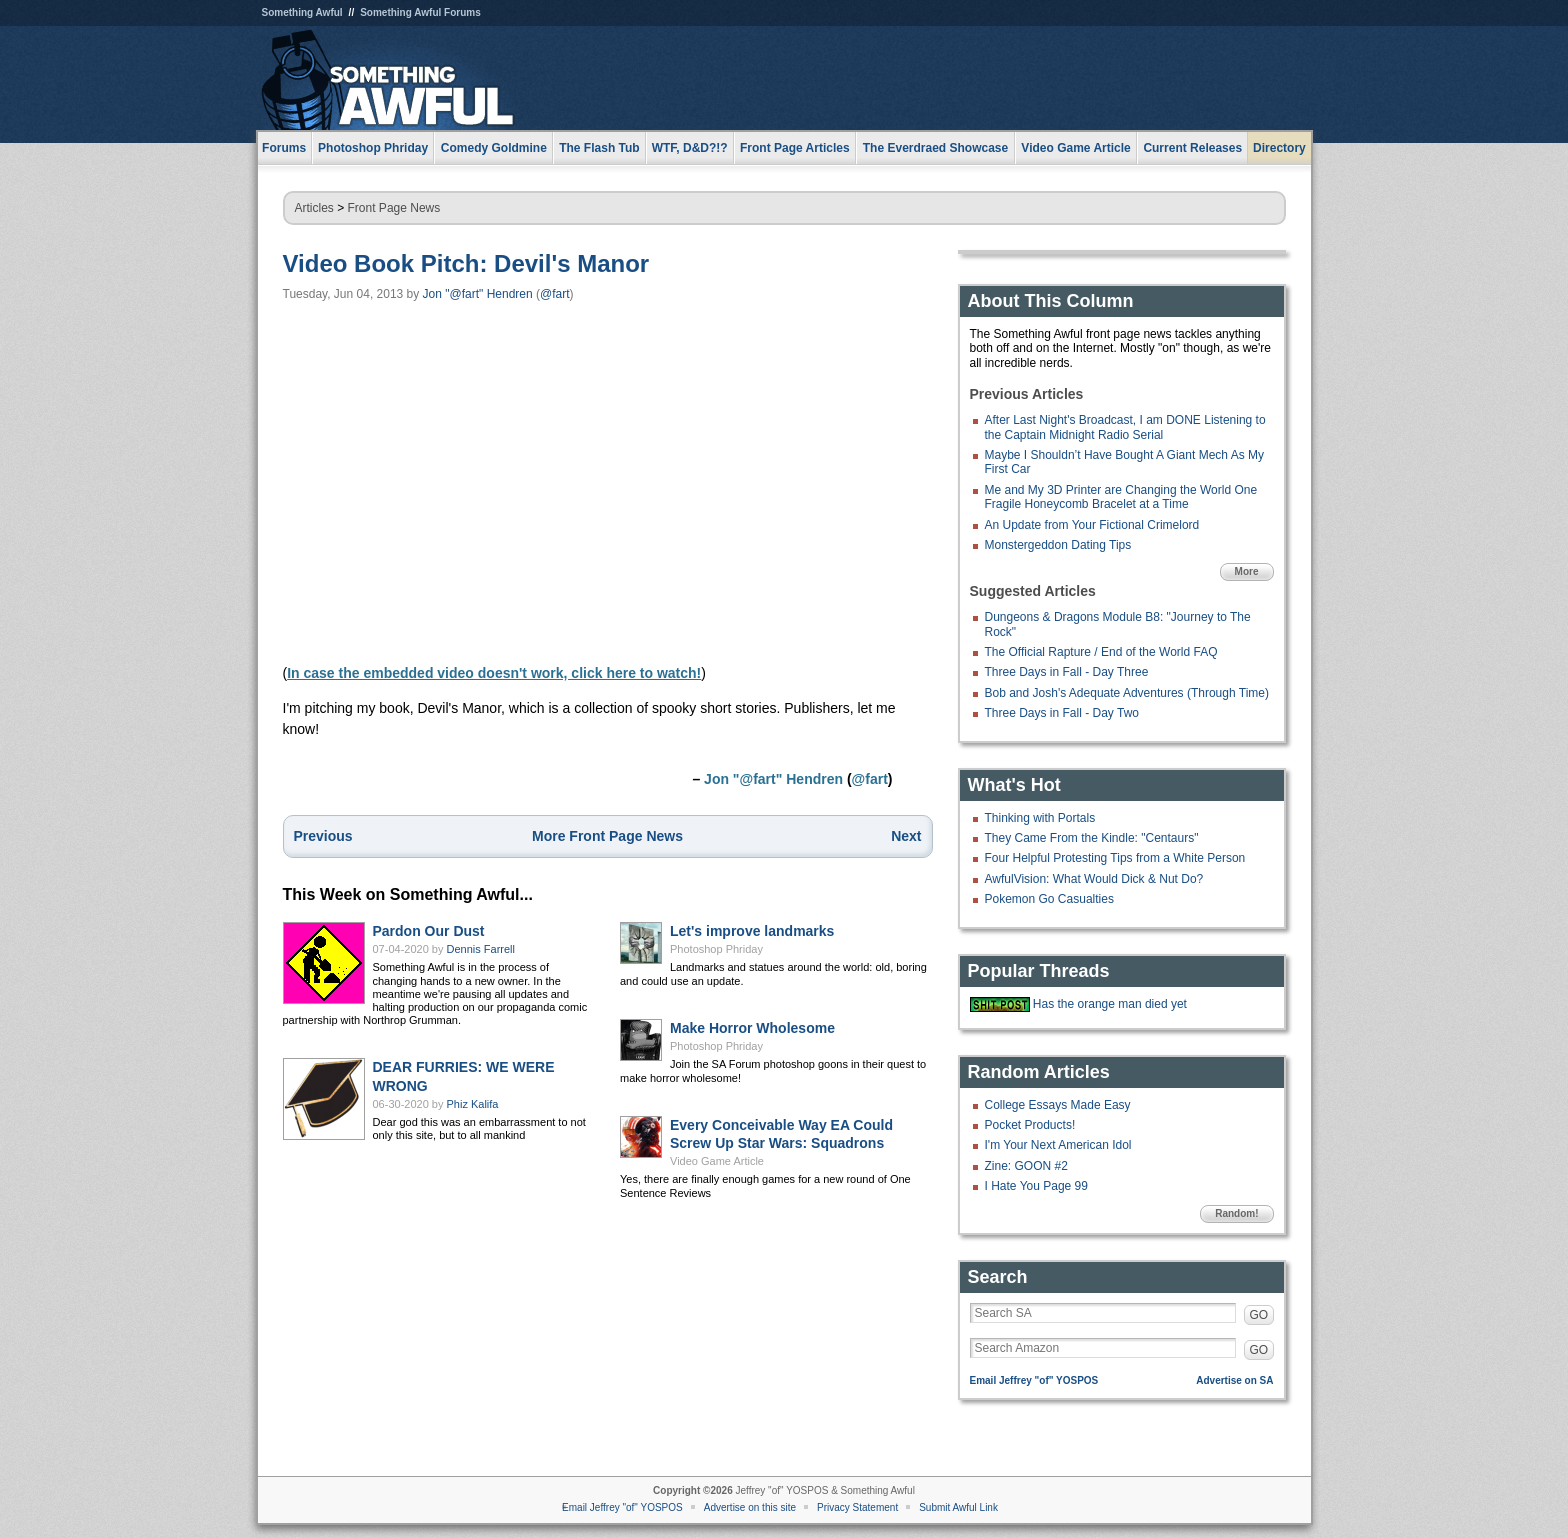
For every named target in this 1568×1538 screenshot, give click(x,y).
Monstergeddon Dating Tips (1058, 545)
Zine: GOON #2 (1026, 1166)
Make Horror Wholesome (752, 1028)
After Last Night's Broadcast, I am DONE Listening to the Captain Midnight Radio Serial (1125, 427)
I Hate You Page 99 (1036, 1186)
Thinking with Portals (1040, 818)
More (1247, 571)
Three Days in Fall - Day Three (1067, 672)
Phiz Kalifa (473, 1104)
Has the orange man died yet (1110, 1004)
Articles (314, 208)
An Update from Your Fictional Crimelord (1092, 525)
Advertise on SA (1234, 1380)
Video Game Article (717, 1161)
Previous (323, 836)
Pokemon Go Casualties (1049, 899)
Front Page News (394, 208)
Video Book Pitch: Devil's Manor (466, 263)
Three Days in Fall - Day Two (1062, 713)
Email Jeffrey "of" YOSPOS (1034, 1380)
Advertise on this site (750, 1507)
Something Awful (302, 12)
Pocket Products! (1030, 1125)
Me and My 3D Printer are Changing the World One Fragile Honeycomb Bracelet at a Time (1121, 497)
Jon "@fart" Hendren (478, 294)
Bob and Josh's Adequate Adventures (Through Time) (1127, 693)
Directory (1279, 148)
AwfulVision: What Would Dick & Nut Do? (1094, 879)
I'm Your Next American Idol (1058, 1145)
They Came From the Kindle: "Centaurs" (1092, 838)
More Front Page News (607, 836)
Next (906, 836)
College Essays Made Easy (1058, 1105)
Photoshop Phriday (716, 949)
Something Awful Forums (420, 12)
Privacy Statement (857, 1507)
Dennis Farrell (481, 949)
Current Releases (1192, 148)
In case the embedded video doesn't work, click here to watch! (494, 673)
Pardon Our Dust (429, 931)
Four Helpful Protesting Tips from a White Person (1115, 858)
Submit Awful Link (958, 1507)
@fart (555, 294)
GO (1259, 1315)
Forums (284, 148)
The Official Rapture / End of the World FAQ (1101, 652)
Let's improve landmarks (752, 931)
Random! (1236, 1213)
